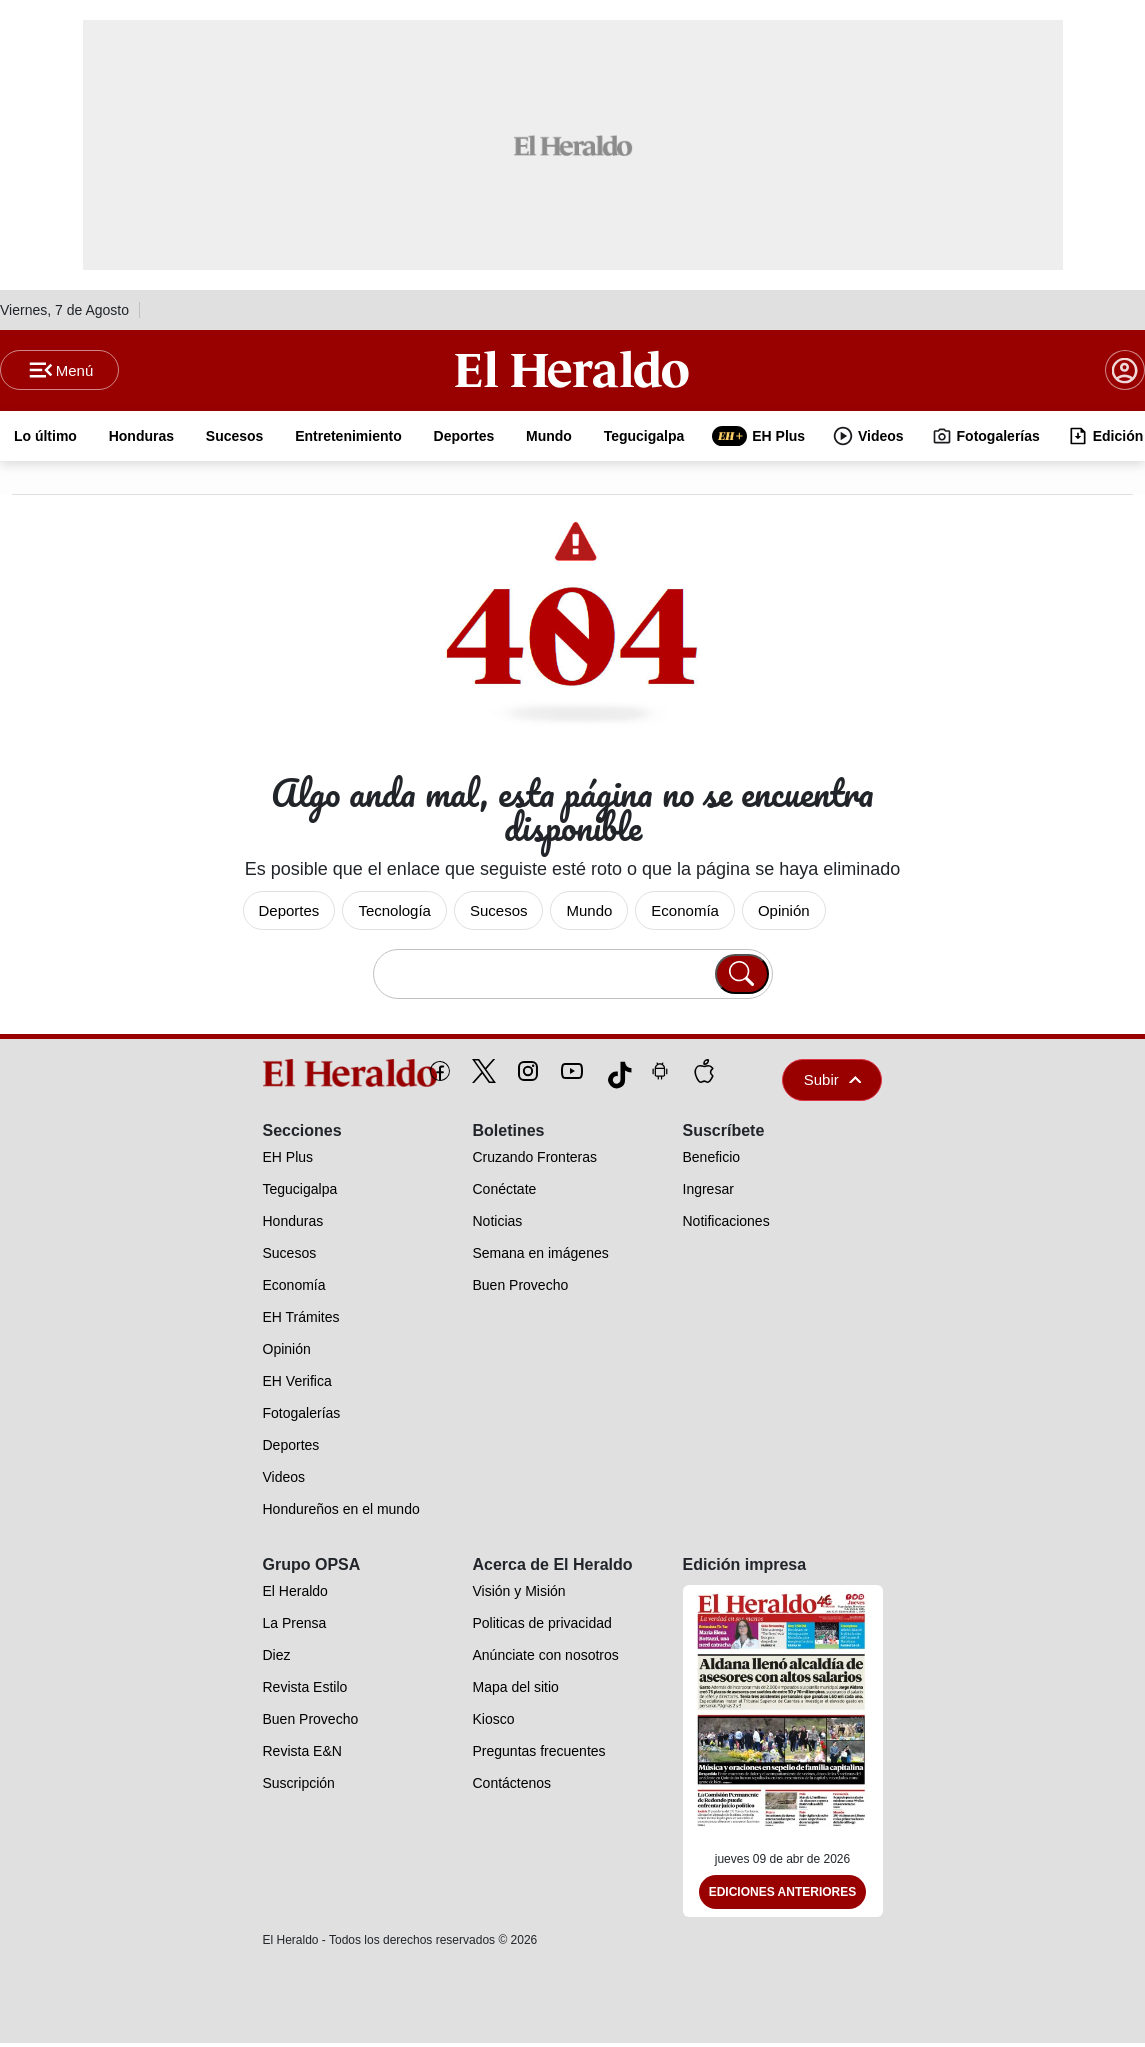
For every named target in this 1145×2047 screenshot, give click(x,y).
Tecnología (394, 913)
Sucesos (499, 913)
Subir (833, 1082)
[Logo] (572, 371)
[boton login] (1125, 372)
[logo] (304, 1076)
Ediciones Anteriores (783, 1896)
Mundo (589, 913)
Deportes (289, 913)
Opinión (784, 913)
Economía (685, 913)
